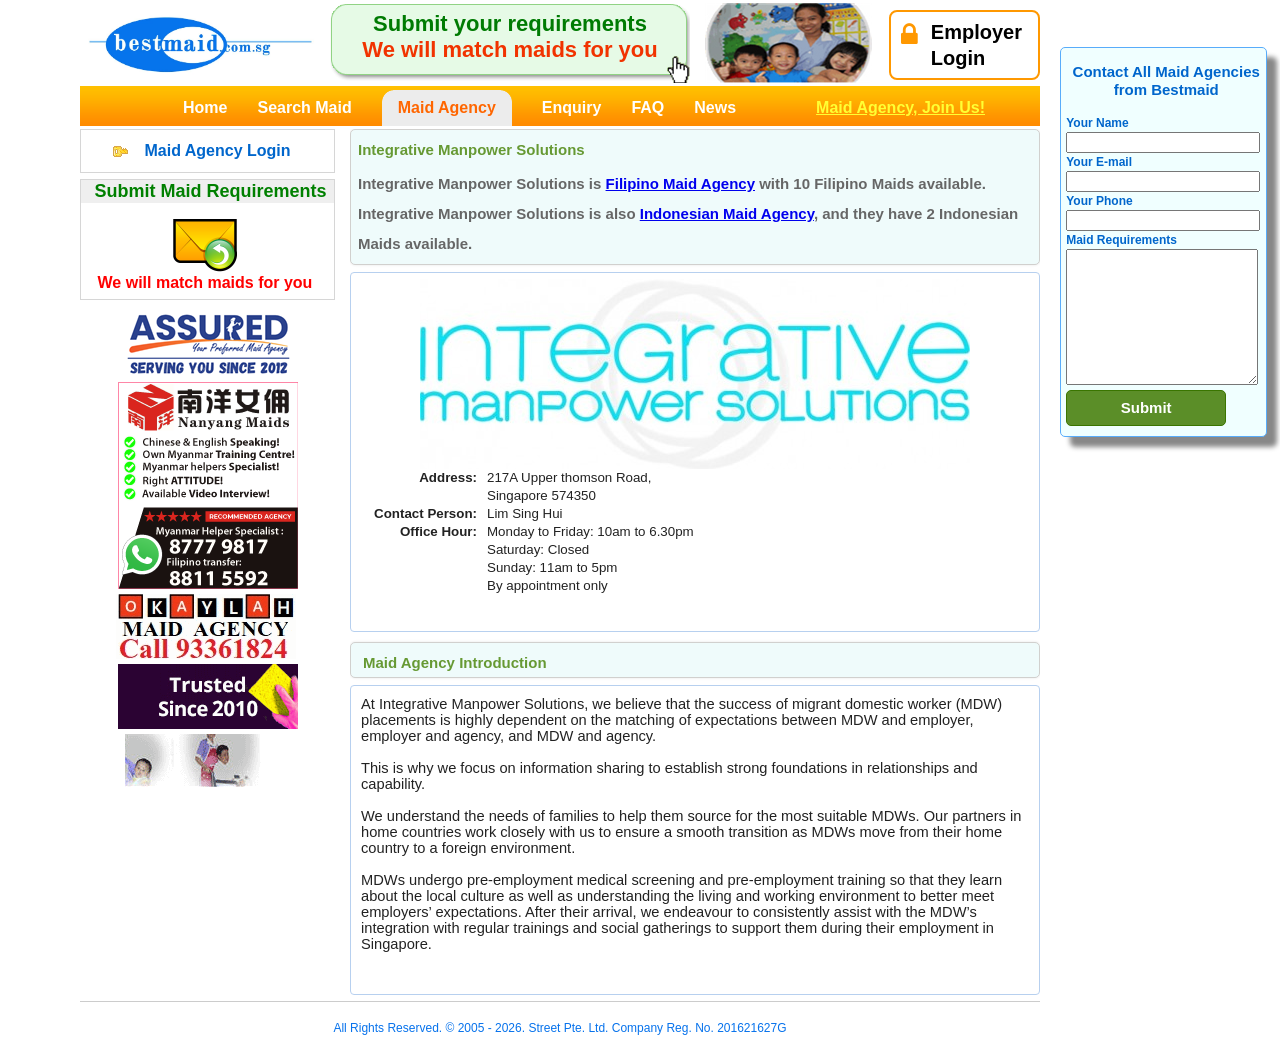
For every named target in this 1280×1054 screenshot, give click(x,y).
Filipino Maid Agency (680, 183)
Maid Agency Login (217, 150)
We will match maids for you (205, 282)
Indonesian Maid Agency (727, 213)
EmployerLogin (961, 45)
